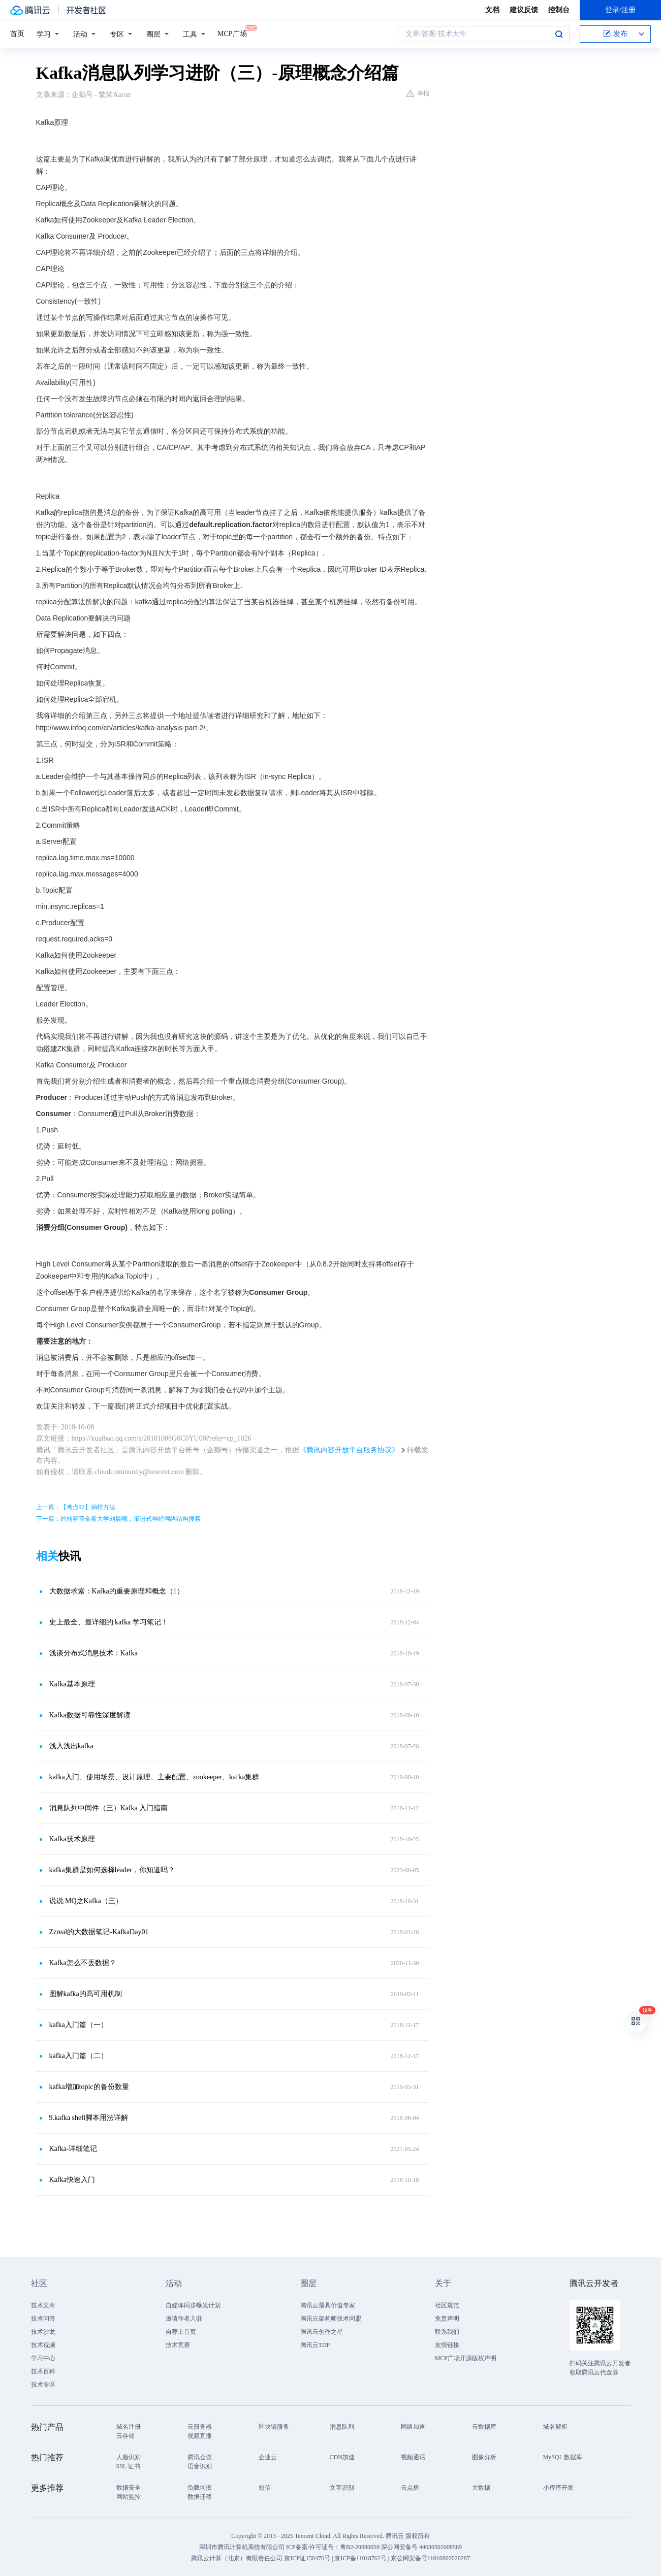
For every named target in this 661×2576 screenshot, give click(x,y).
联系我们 (447, 2331)
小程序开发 (558, 2487)
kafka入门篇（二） (78, 2056)
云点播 (410, 2487)
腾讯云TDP (315, 2345)
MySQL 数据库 (563, 2457)
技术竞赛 (178, 2345)
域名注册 (128, 2426)
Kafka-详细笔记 (73, 2149)
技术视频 (43, 2345)
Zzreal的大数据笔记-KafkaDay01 (99, 1932)
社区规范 (447, 2305)
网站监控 (128, 2496)
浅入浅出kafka (71, 1746)
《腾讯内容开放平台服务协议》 (349, 1450)
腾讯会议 (199, 2457)
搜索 (559, 34)
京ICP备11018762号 (360, 2558)
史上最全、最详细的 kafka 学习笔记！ (108, 1622)
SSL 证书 (128, 2466)
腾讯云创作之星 (321, 2331)
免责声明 (447, 2318)
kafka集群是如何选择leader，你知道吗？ (112, 1870)
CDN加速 (342, 2457)
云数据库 (484, 2426)
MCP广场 (232, 33)
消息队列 (342, 2426)
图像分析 (484, 2457)
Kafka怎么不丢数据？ (82, 1963)
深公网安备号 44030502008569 (421, 2547)
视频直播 (199, 2435)
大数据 (481, 2487)
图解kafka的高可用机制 (85, 1994)
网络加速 (413, 2426)
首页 (17, 34)
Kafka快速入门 (72, 2179)
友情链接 (447, 2345)
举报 (417, 93)
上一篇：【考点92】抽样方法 (75, 1507)
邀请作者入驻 (184, 2318)
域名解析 (555, 2426)
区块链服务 (274, 2426)
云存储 (125, 2435)
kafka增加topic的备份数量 (89, 2087)
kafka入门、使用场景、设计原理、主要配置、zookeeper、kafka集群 (154, 1777)
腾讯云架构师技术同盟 (330, 2318)
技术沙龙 (43, 2331)
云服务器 (199, 2426)
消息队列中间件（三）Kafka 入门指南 (108, 1808)
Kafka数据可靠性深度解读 (90, 1715)
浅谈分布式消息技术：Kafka (93, 1653)
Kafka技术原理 (72, 1839)
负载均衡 (199, 2487)
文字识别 (342, 2487)
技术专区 (43, 2384)
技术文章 (43, 2305)
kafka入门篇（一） (78, 2025)
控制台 (559, 10)
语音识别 (199, 2466)
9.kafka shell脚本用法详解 (89, 2118)
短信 (265, 2487)
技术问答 (43, 2318)
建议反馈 (524, 10)
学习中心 (43, 2358)
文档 (492, 10)
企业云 (268, 2457)
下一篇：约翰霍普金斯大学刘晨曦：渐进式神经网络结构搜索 (118, 1518)
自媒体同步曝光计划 (193, 2305)
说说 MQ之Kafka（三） (85, 1901)
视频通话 (413, 2457)
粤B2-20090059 (360, 2547)
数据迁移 (199, 2496)
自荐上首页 (181, 2331)
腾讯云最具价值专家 (327, 2305)
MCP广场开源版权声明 (465, 2358)
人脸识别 (128, 2457)
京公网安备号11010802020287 (430, 2558)
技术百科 (43, 2371)
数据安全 (128, 2487)
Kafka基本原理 (72, 1684)
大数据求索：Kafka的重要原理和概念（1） (116, 1591)
